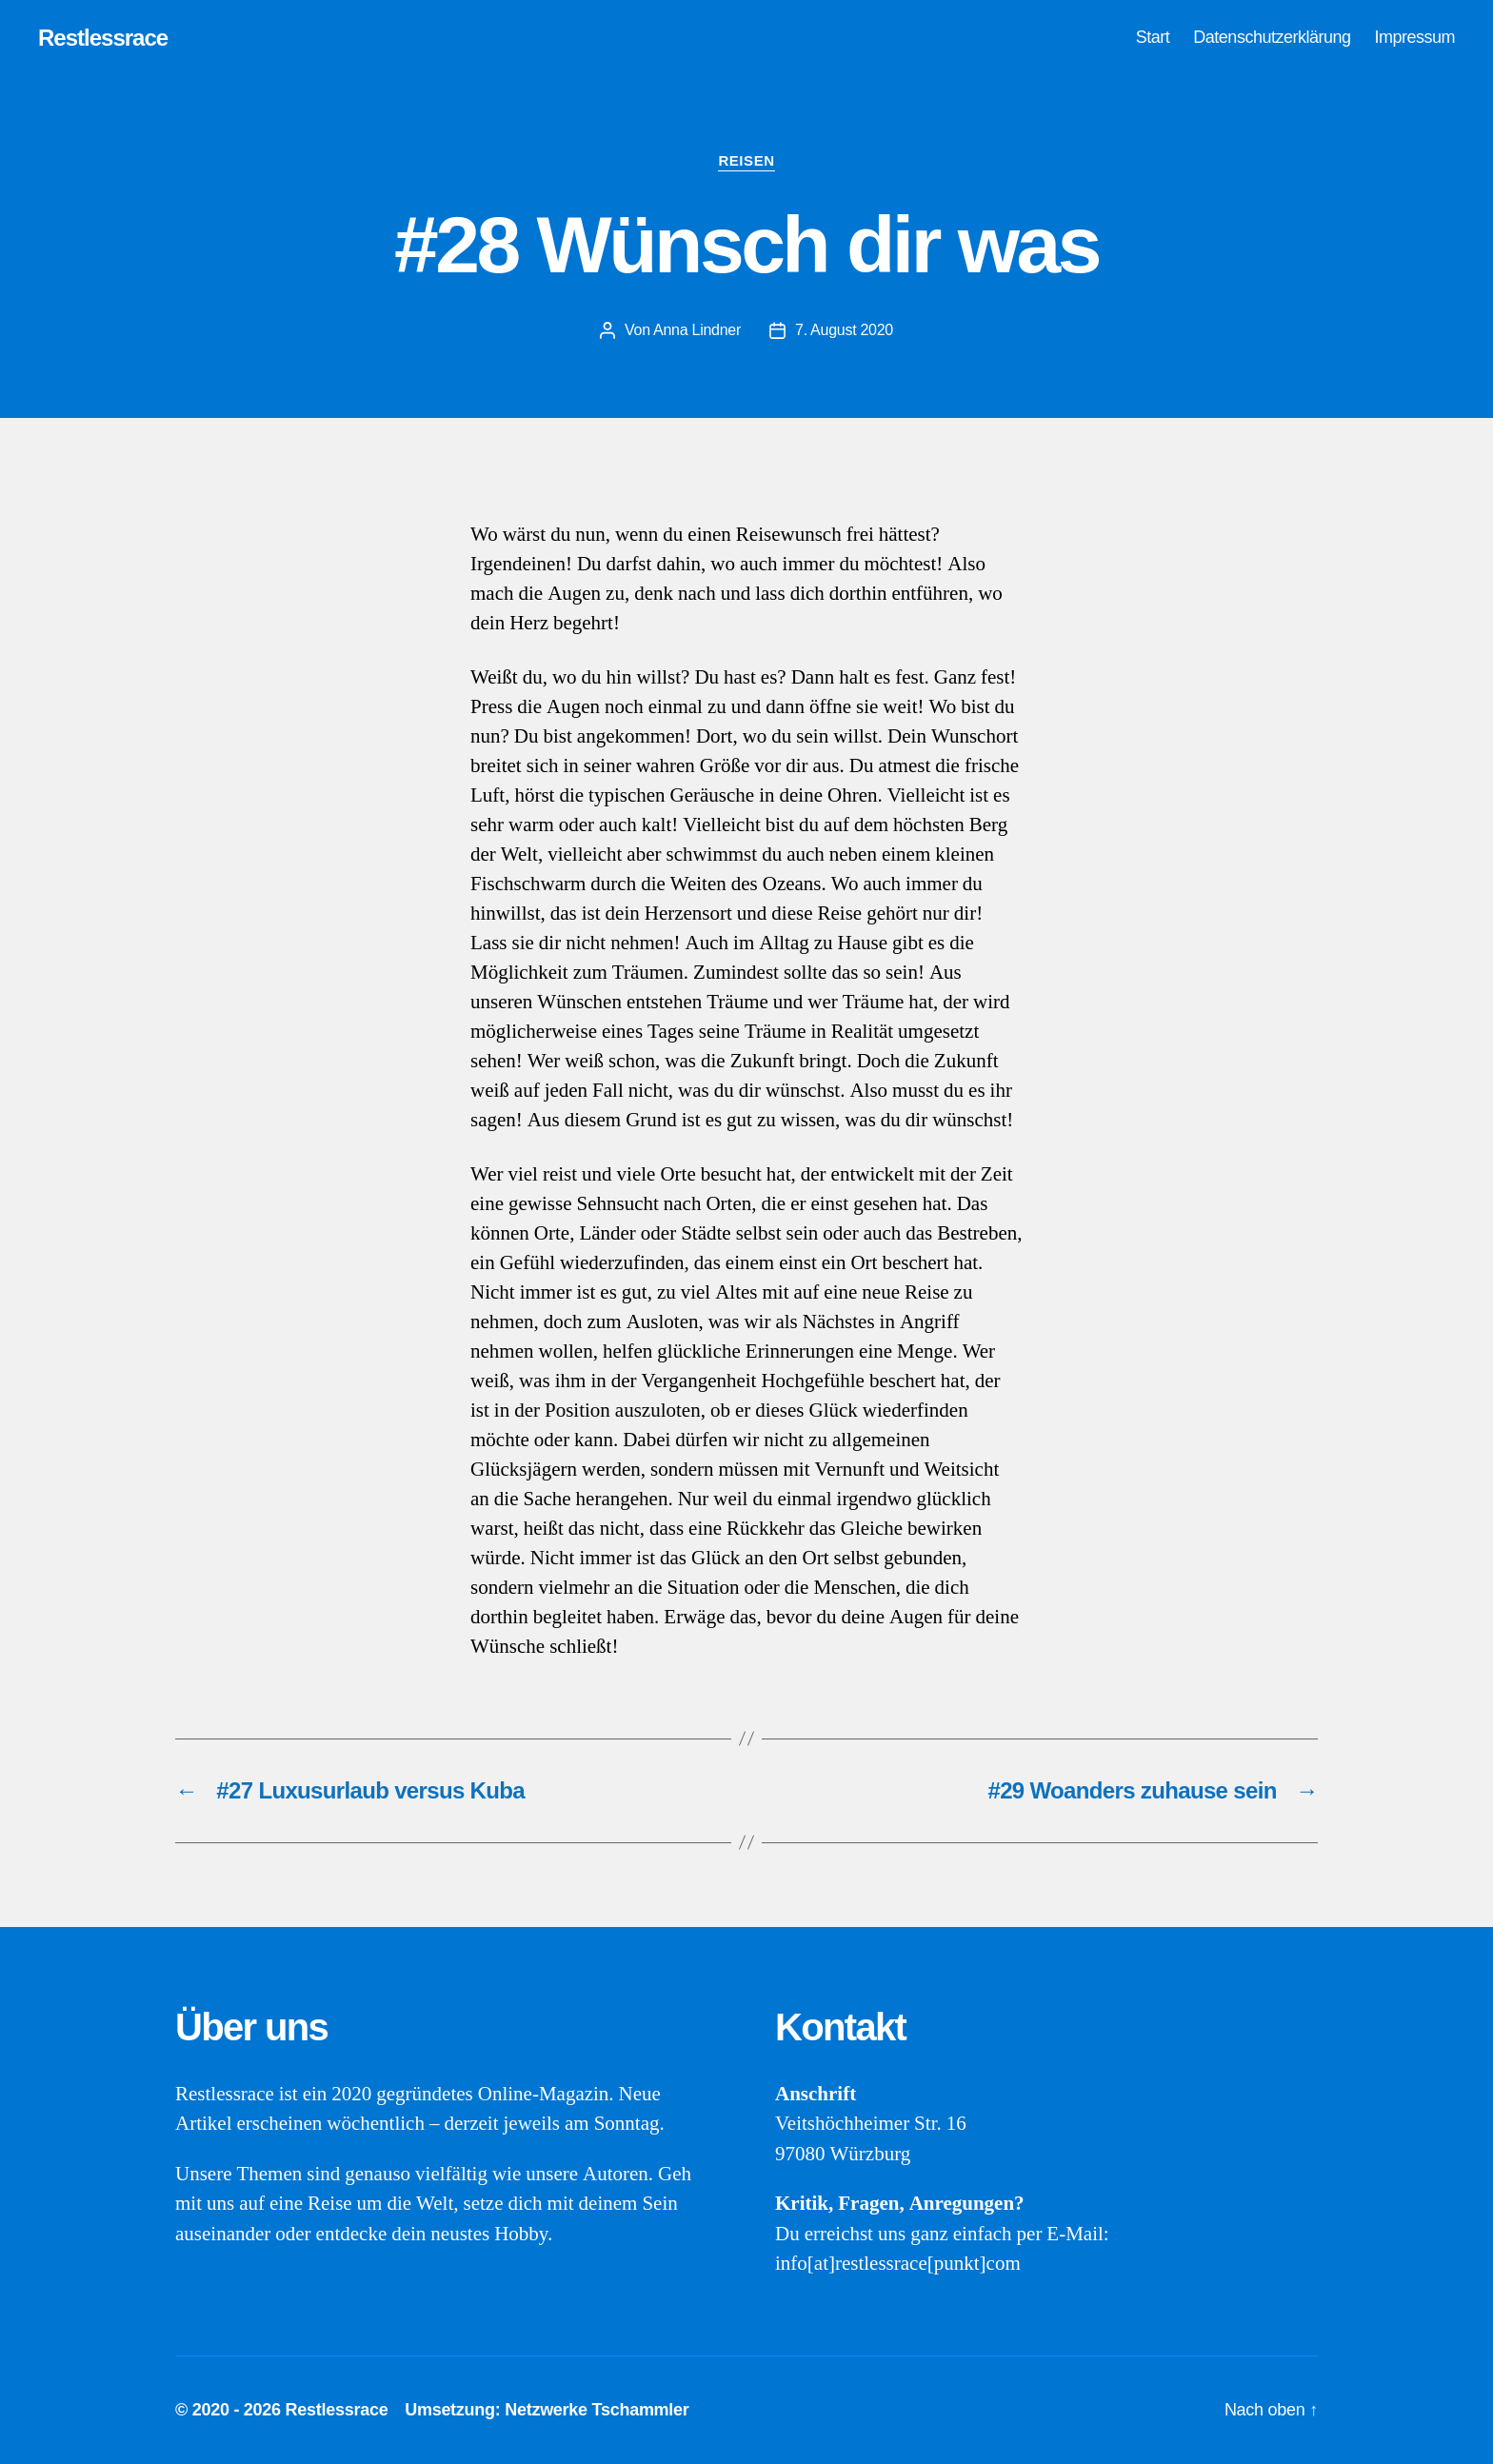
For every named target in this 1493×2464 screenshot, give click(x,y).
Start (1153, 37)
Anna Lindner (697, 330)
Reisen (746, 160)
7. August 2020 (844, 330)
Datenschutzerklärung (1271, 37)
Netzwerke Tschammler (596, 2409)
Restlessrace (103, 38)
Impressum (1414, 37)
